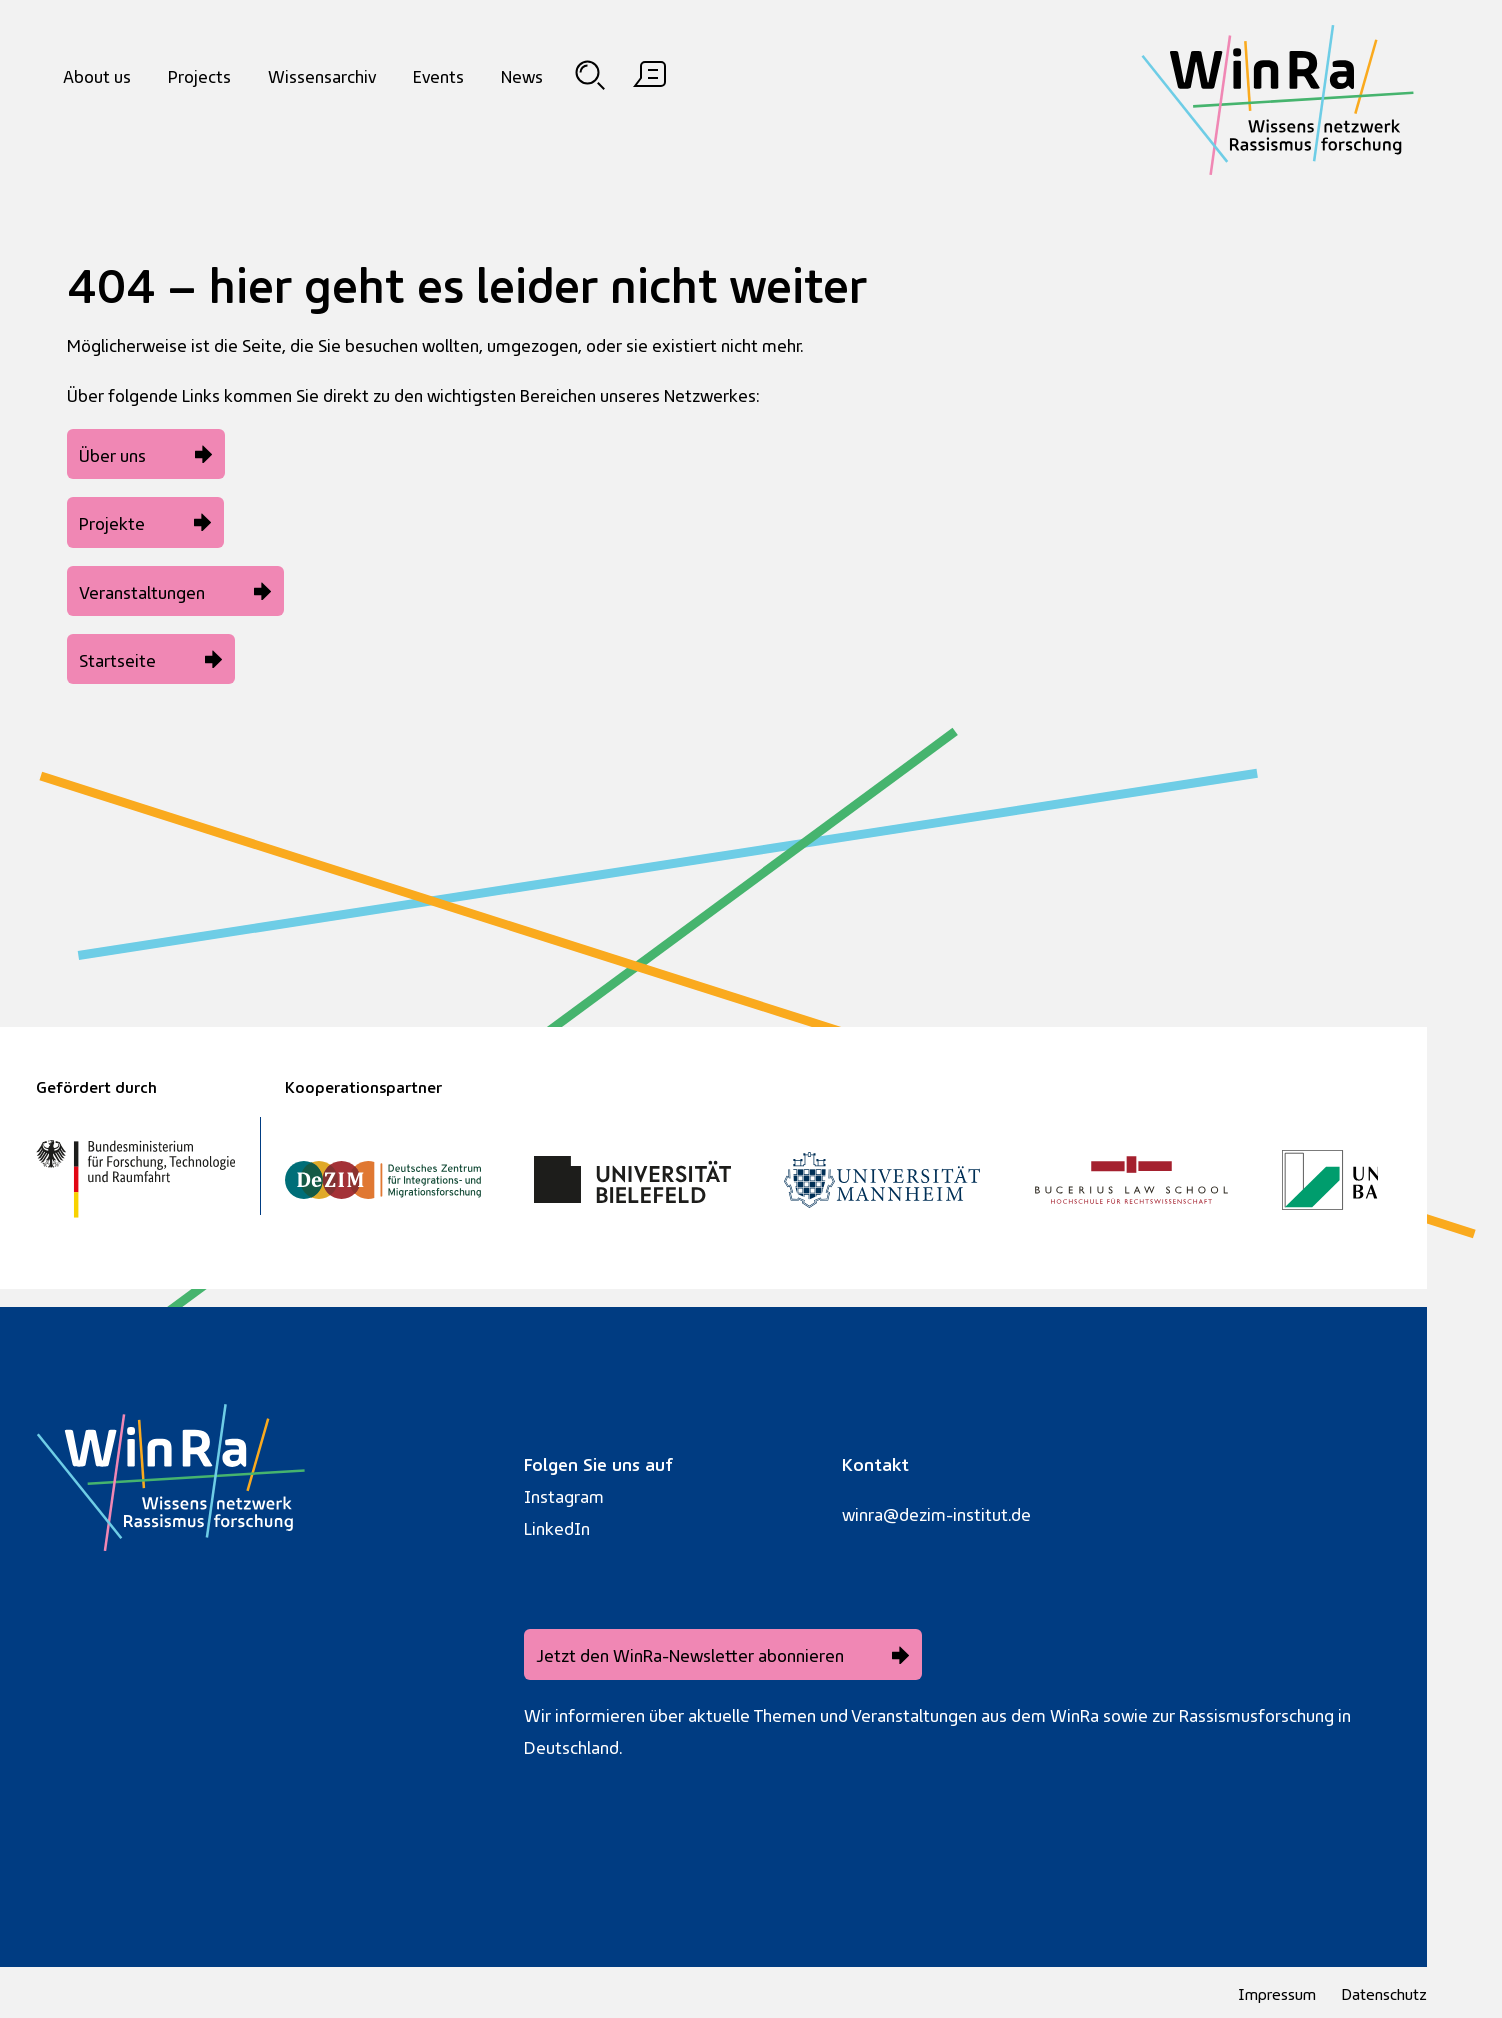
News (522, 74)
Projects (199, 74)
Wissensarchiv (322, 74)
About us (97, 74)
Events (438, 74)
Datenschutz (1384, 1992)
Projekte (112, 521)
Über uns (112, 453)
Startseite (117, 658)
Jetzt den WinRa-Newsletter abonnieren (690, 1653)
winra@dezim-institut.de (936, 1512)
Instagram (564, 1494)
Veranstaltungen (142, 590)
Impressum (1277, 1992)
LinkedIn (557, 1526)
